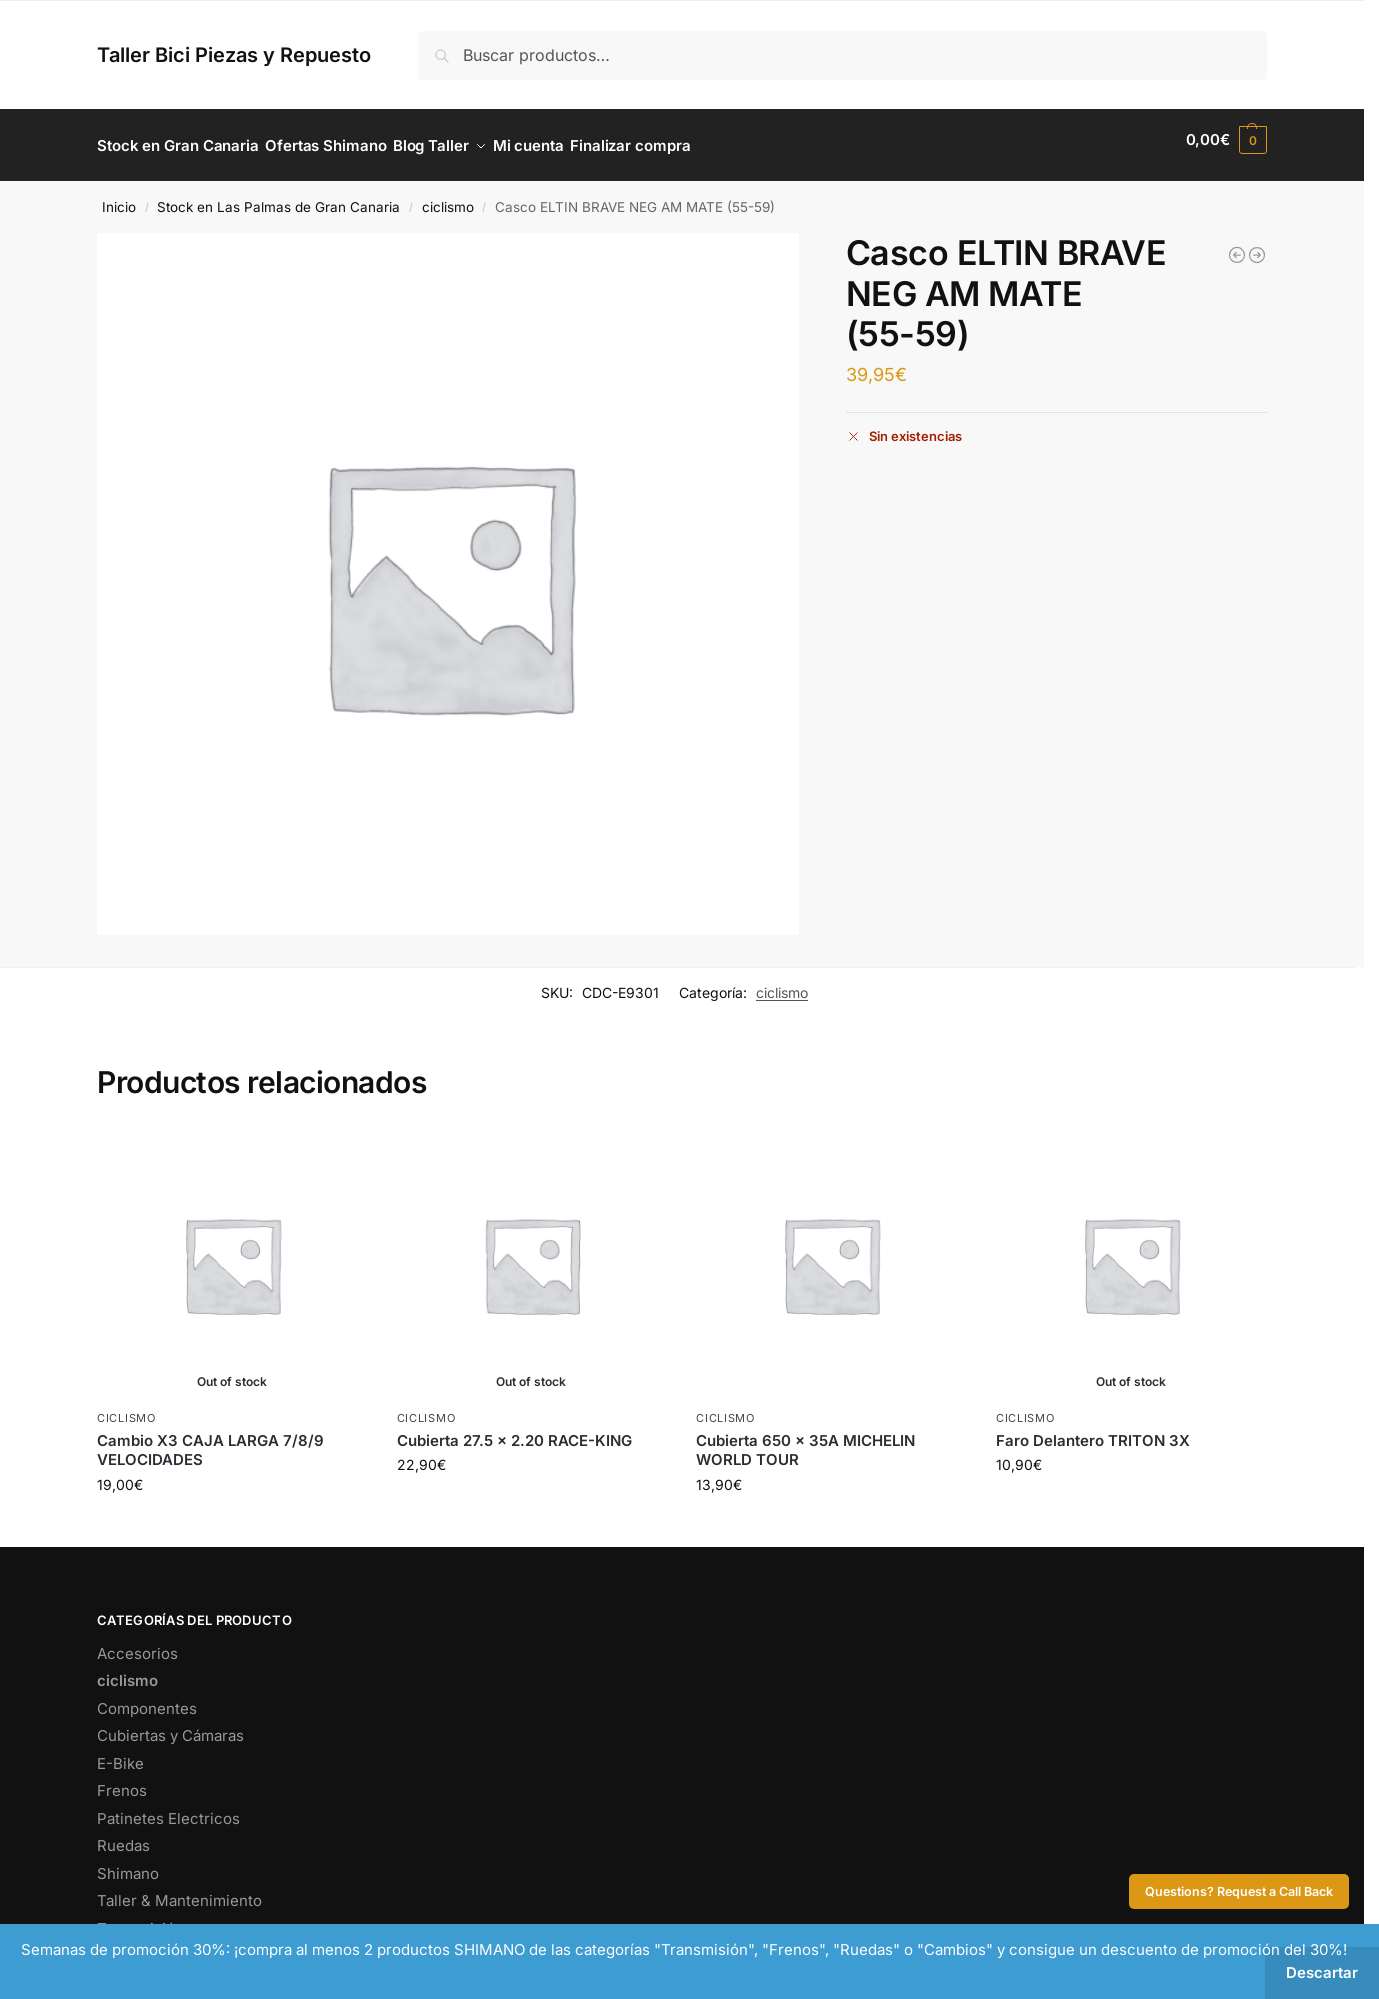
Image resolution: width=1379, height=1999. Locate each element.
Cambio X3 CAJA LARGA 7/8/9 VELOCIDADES (210, 1439)
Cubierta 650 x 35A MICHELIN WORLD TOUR (805, 1439)
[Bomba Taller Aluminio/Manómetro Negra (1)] (1237, 245)
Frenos (122, 1780)
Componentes (147, 1697)
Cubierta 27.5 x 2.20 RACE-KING (514, 1429)
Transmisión (140, 1917)
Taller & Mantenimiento (179, 1890)
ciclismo (448, 196)
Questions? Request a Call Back (1239, 1891)
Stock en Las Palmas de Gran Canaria (278, 196)
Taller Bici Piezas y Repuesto (234, 55)
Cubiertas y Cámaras (170, 1725)
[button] (1226, 140)
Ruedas (123, 1835)
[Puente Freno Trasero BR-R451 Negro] (1257, 245)
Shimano (128, 1862)
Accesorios (137, 1642)
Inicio (119, 196)
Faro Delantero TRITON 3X (1093, 1429)
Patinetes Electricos (168, 1807)
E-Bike (120, 1752)
